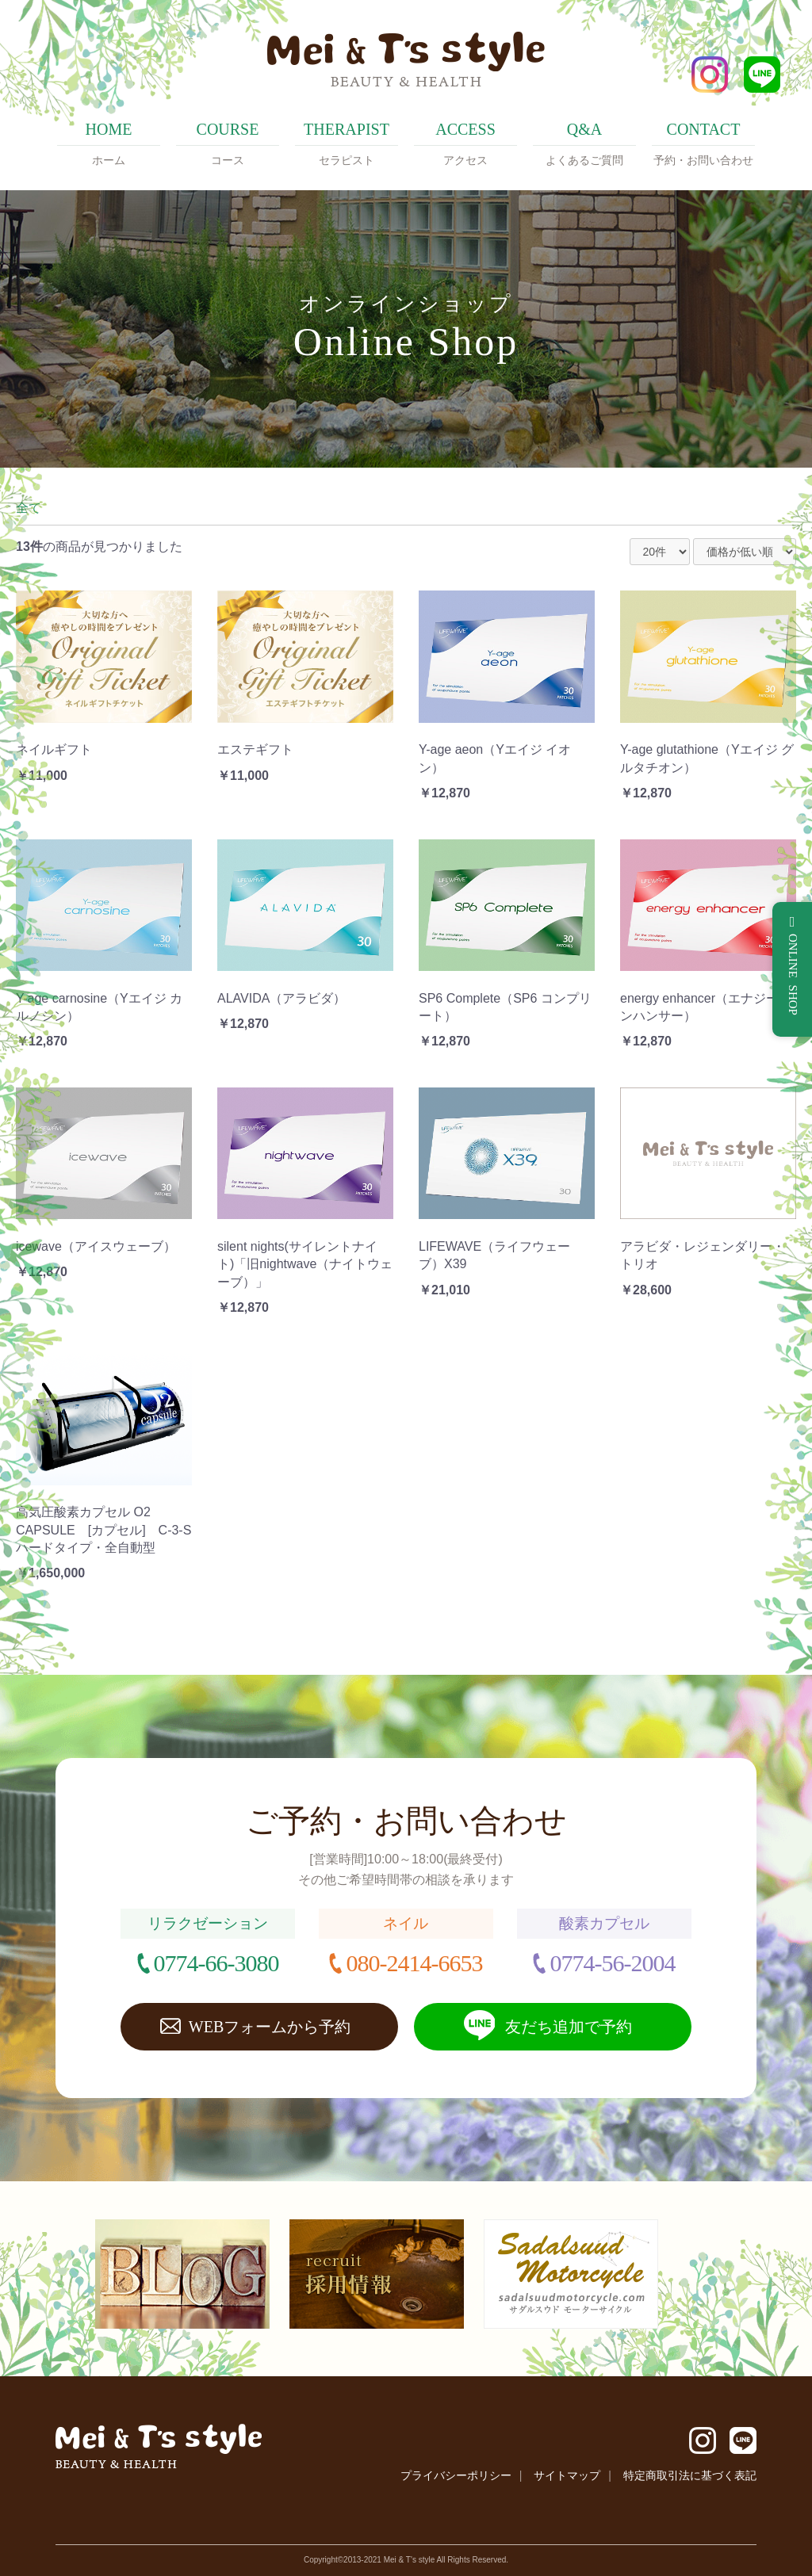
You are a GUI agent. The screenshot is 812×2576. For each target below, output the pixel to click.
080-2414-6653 (414, 1963)
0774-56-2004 (612, 1963)
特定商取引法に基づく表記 (689, 2475)
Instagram (709, 74)
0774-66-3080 (216, 1963)
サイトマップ (567, 2475)
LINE (762, 74)
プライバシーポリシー (455, 2475)
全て (28, 507)
